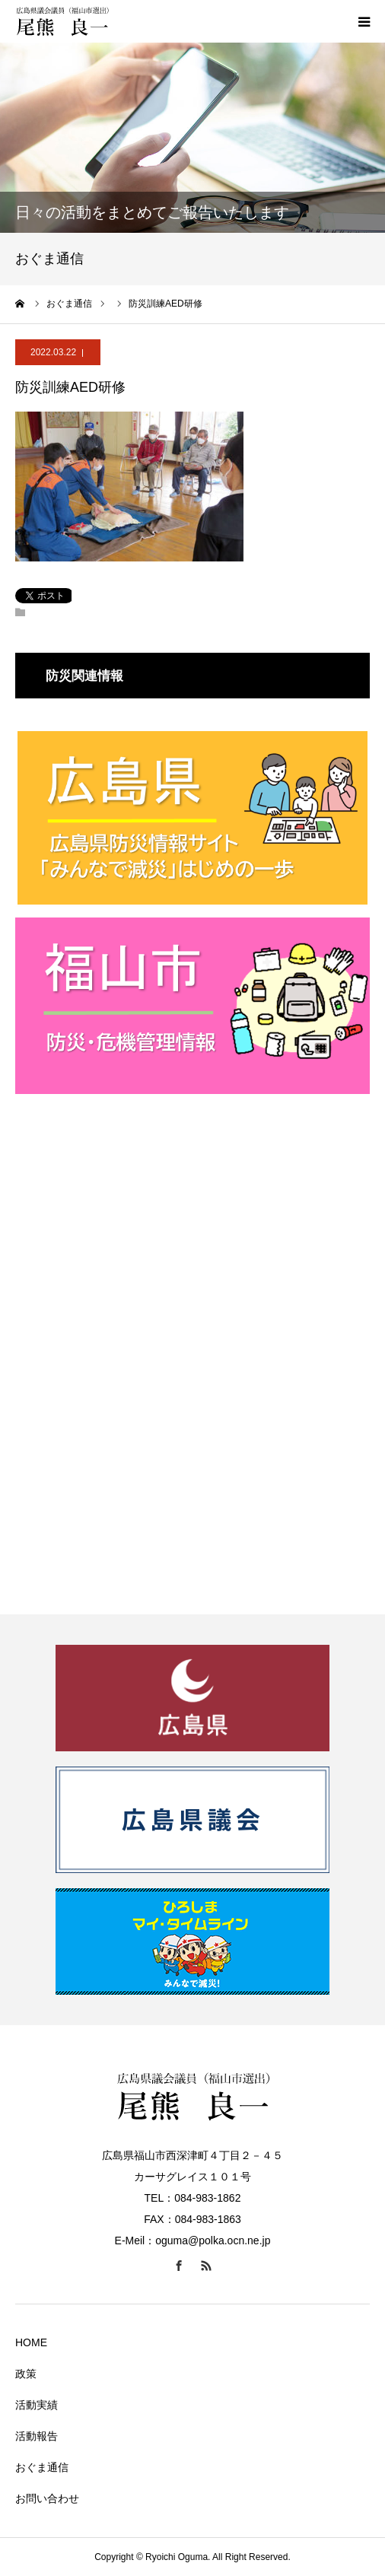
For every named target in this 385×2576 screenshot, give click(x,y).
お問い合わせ (47, 2498)
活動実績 (36, 2405)
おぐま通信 (41, 2467)
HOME (31, 2342)
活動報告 (36, 2436)
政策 (26, 2374)
